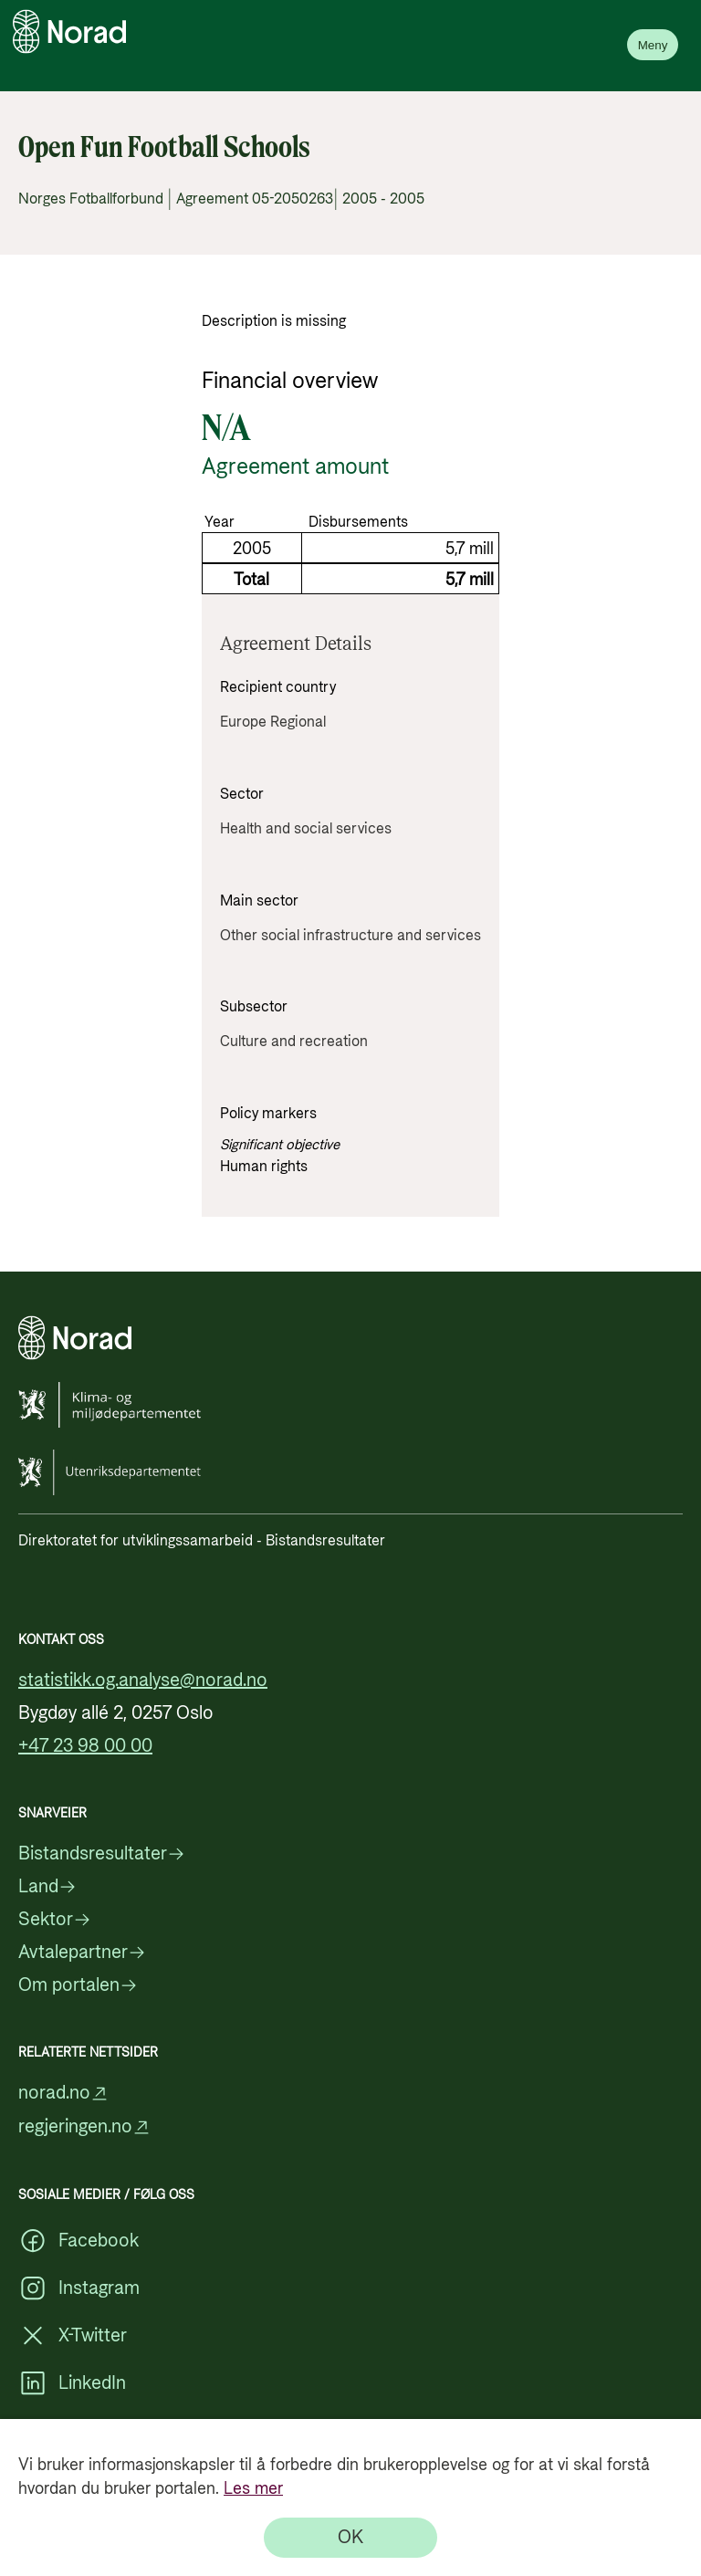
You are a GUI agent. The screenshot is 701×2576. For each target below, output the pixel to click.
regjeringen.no (84, 2127)
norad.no (63, 2093)
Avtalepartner (82, 1952)
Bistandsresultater (101, 1854)
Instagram (79, 2288)
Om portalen (78, 1985)
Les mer (253, 2488)
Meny (653, 45)
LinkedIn (72, 2383)
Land (47, 1887)
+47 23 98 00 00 (85, 1746)
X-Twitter (72, 2336)
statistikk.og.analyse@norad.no (142, 1680)
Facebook (78, 2241)
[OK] (350, 2538)
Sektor (54, 1920)
